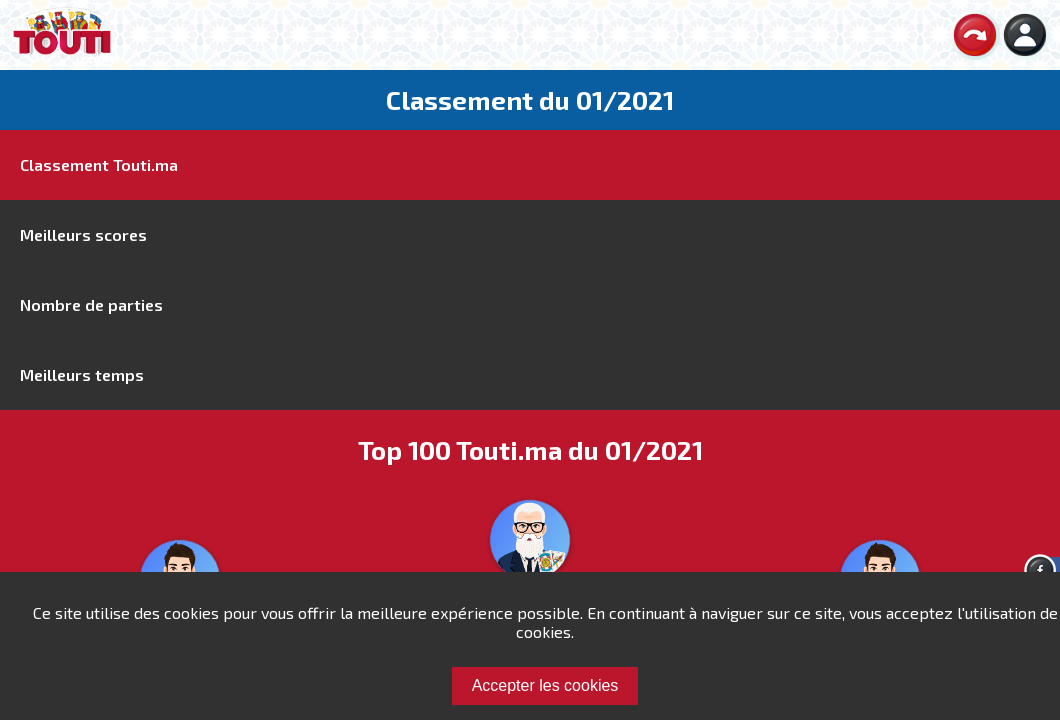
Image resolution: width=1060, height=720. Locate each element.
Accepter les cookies (545, 685)
